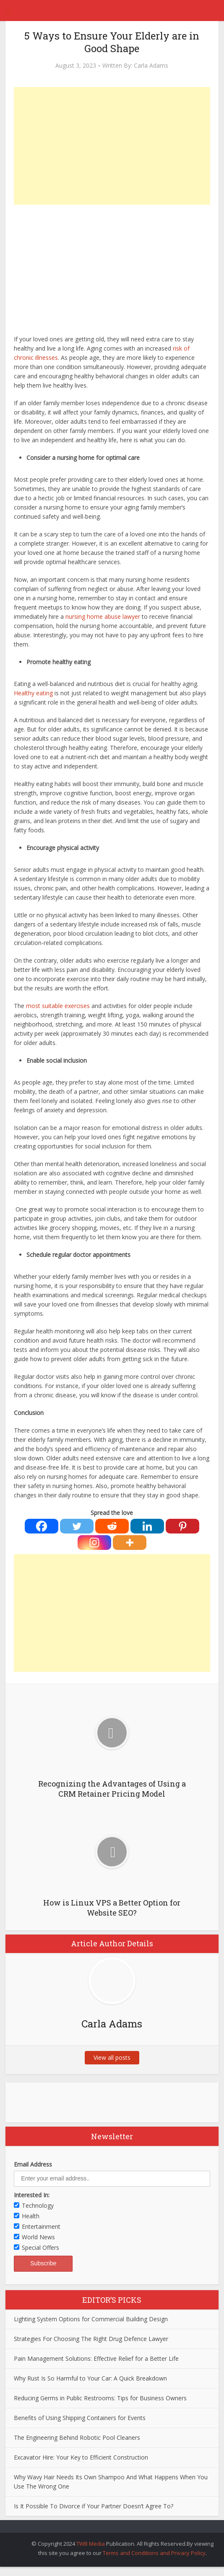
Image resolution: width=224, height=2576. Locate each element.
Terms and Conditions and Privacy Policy (154, 2553)
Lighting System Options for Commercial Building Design (91, 2319)
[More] (129, 1542)
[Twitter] (77, 1526)
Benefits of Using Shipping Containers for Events (80, 2418)
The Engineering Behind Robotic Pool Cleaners (77, 2437)
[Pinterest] (182, 1526)
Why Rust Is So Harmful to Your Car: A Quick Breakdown (90, 2378)
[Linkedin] (147, 1526)
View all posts (112, 2057)
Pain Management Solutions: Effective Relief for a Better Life (96, 2358)
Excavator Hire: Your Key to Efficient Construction (81, 2457)
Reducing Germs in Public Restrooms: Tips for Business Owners (100, 2398)
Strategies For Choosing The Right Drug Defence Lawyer (91, 2339)
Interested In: (31, 2195)
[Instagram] (94, 1542)
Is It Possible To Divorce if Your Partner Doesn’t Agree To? (93, 2506)
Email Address (33, 2164)
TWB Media (90, 2543)
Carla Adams (151, 65)
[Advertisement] (112, 146)
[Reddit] (112, 1526)
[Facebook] (41, 1526)
